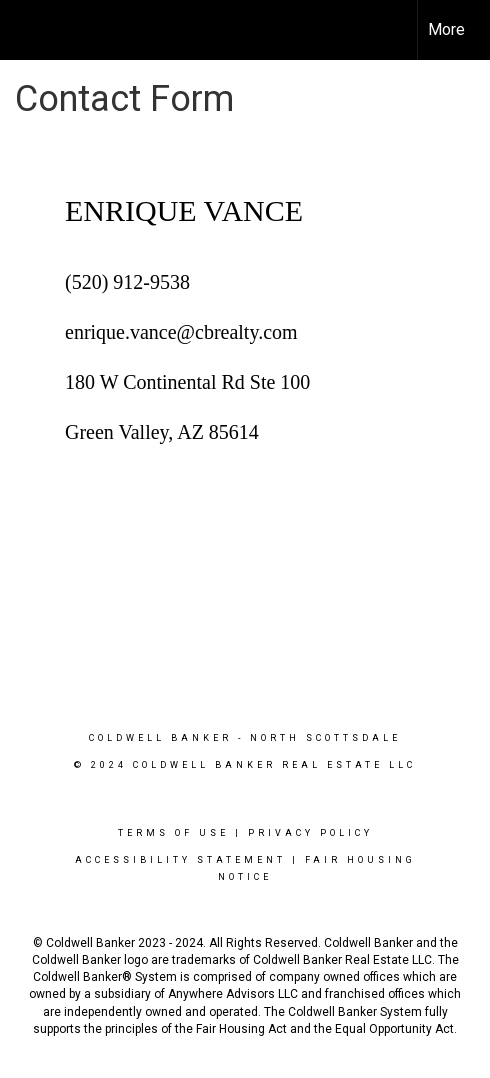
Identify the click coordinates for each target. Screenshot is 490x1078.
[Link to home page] (33, 30)
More (446, 29)
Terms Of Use (173, 833)
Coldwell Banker (160, 738)
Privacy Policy (310, 833)
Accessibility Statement (180, 860)
